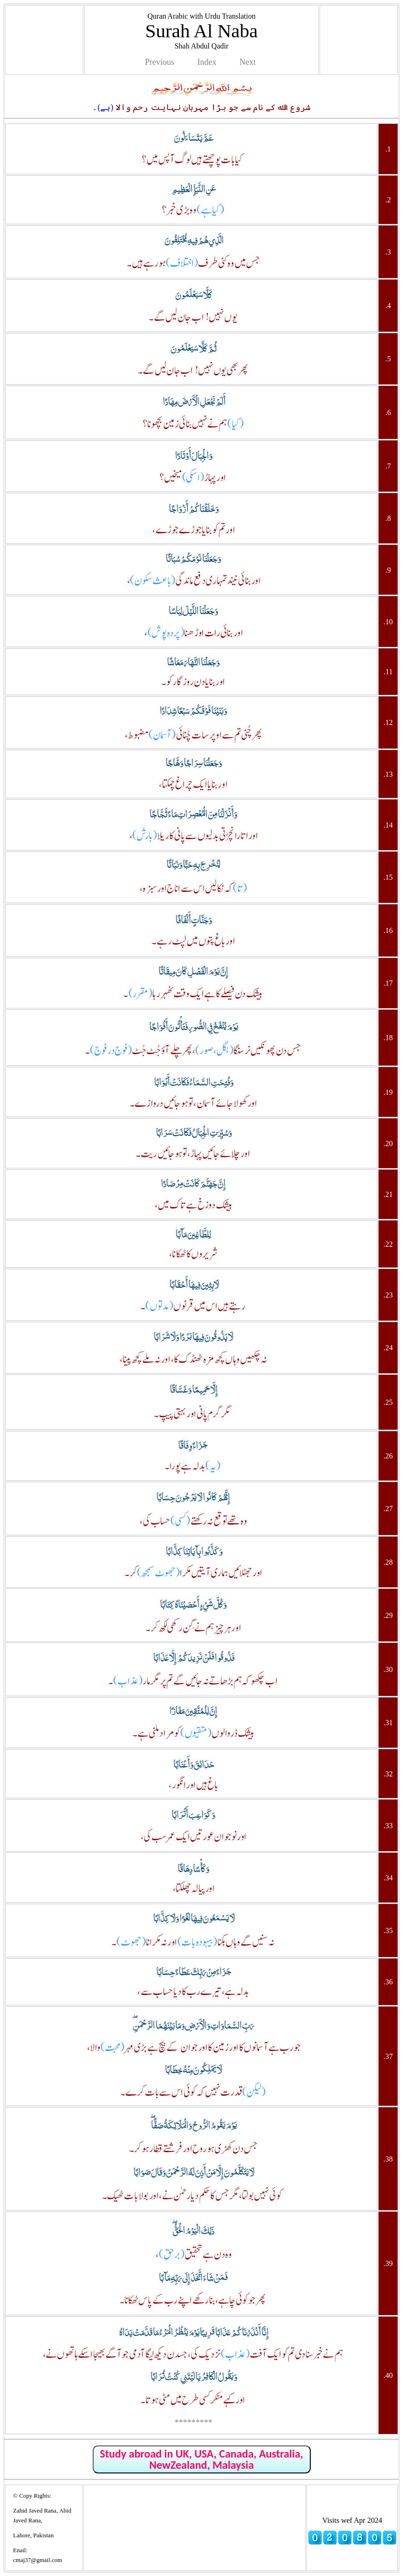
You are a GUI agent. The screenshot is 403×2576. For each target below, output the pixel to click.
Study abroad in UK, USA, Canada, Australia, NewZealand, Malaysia (201, 2459)
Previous (159, 62)
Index (207, 62)
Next (247, 62)
